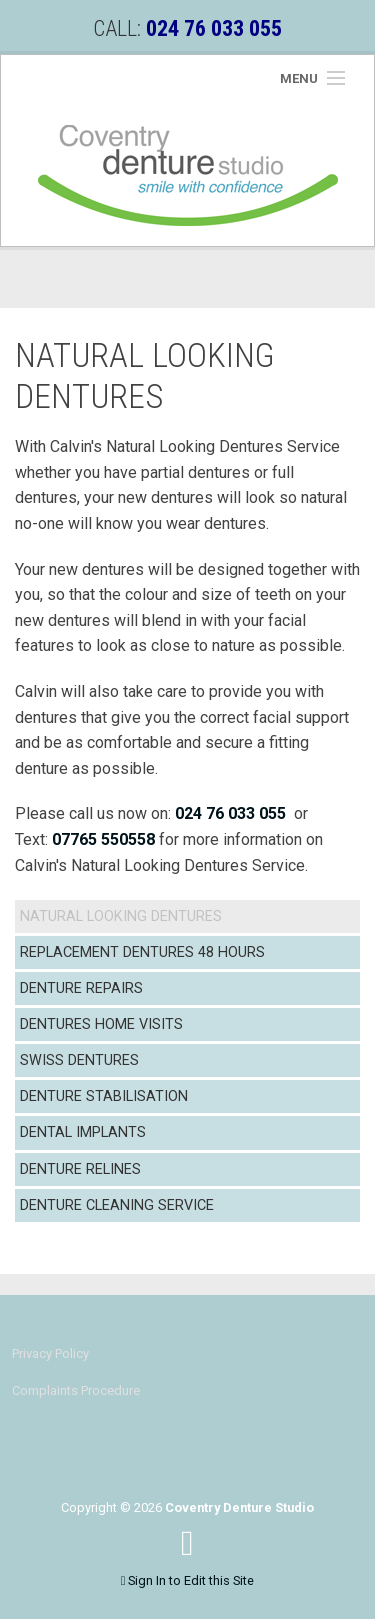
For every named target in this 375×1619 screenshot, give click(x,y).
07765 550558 (103, 839)
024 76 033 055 (230, 813)
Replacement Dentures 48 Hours (142, 952)
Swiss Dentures (79, 1060)
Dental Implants (83, 1132)
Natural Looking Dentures (121, 916)
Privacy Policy (50, 1353)
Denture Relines (80, 1169)
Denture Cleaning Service (117, 1205)
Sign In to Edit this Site (188, 1580)
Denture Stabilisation (104, 1096)
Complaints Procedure (76, 1390)
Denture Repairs (81, 988)
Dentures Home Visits (101, 1024)
